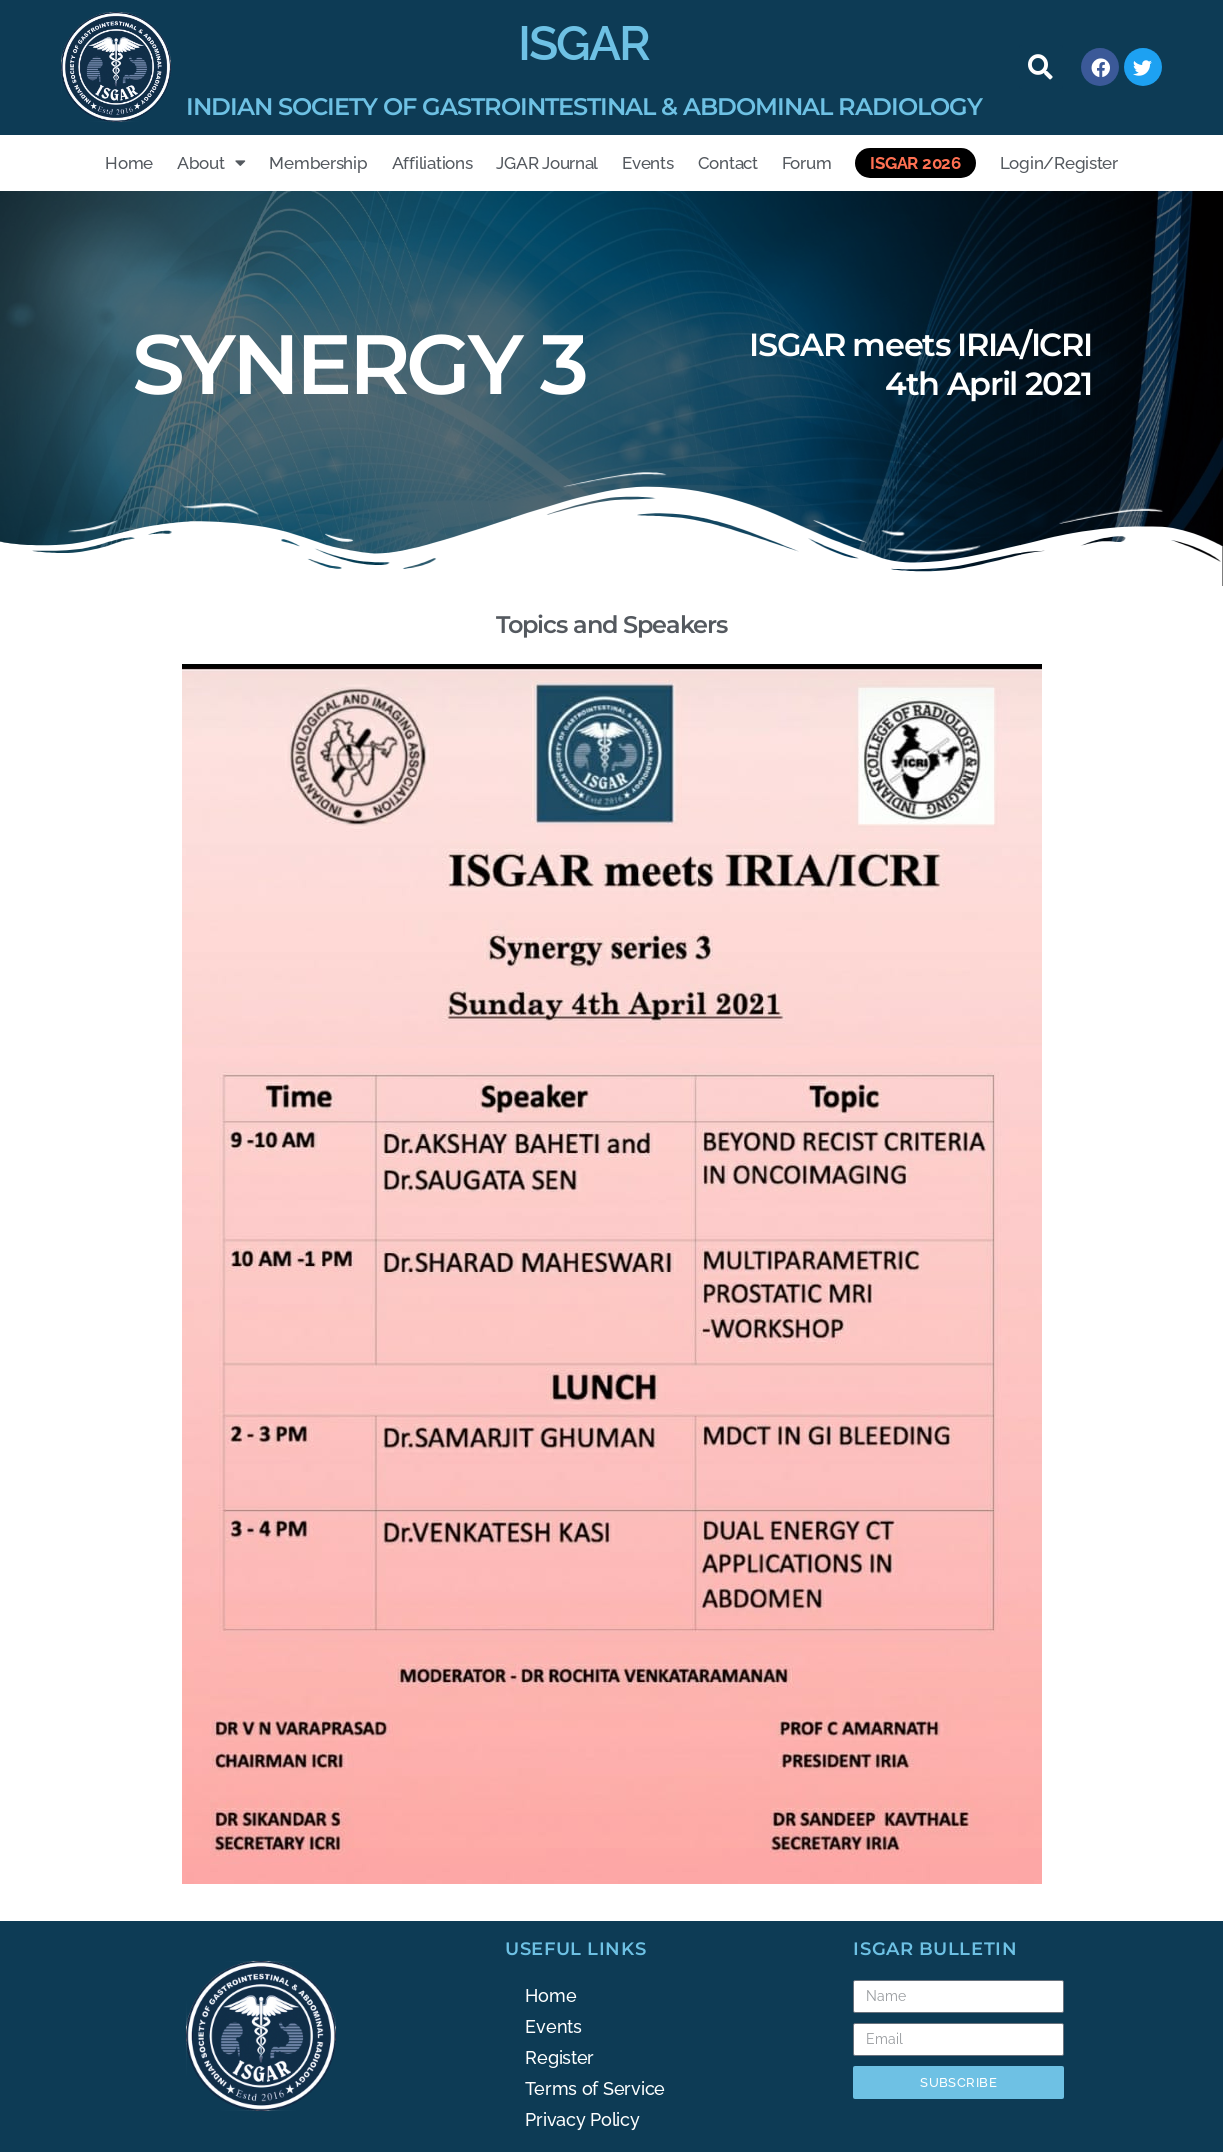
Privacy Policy (582, 2119)
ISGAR (583, 43)
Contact (728, 163)
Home (129, 163)
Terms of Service (595, 2088)
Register (559, 2057)
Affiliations (432, 163)
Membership (318, 163)
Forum (807, 163)
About (211, 162)
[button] (1041, 67)
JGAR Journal (547, 163)
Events (647, 163)
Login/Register (1059, 163)
